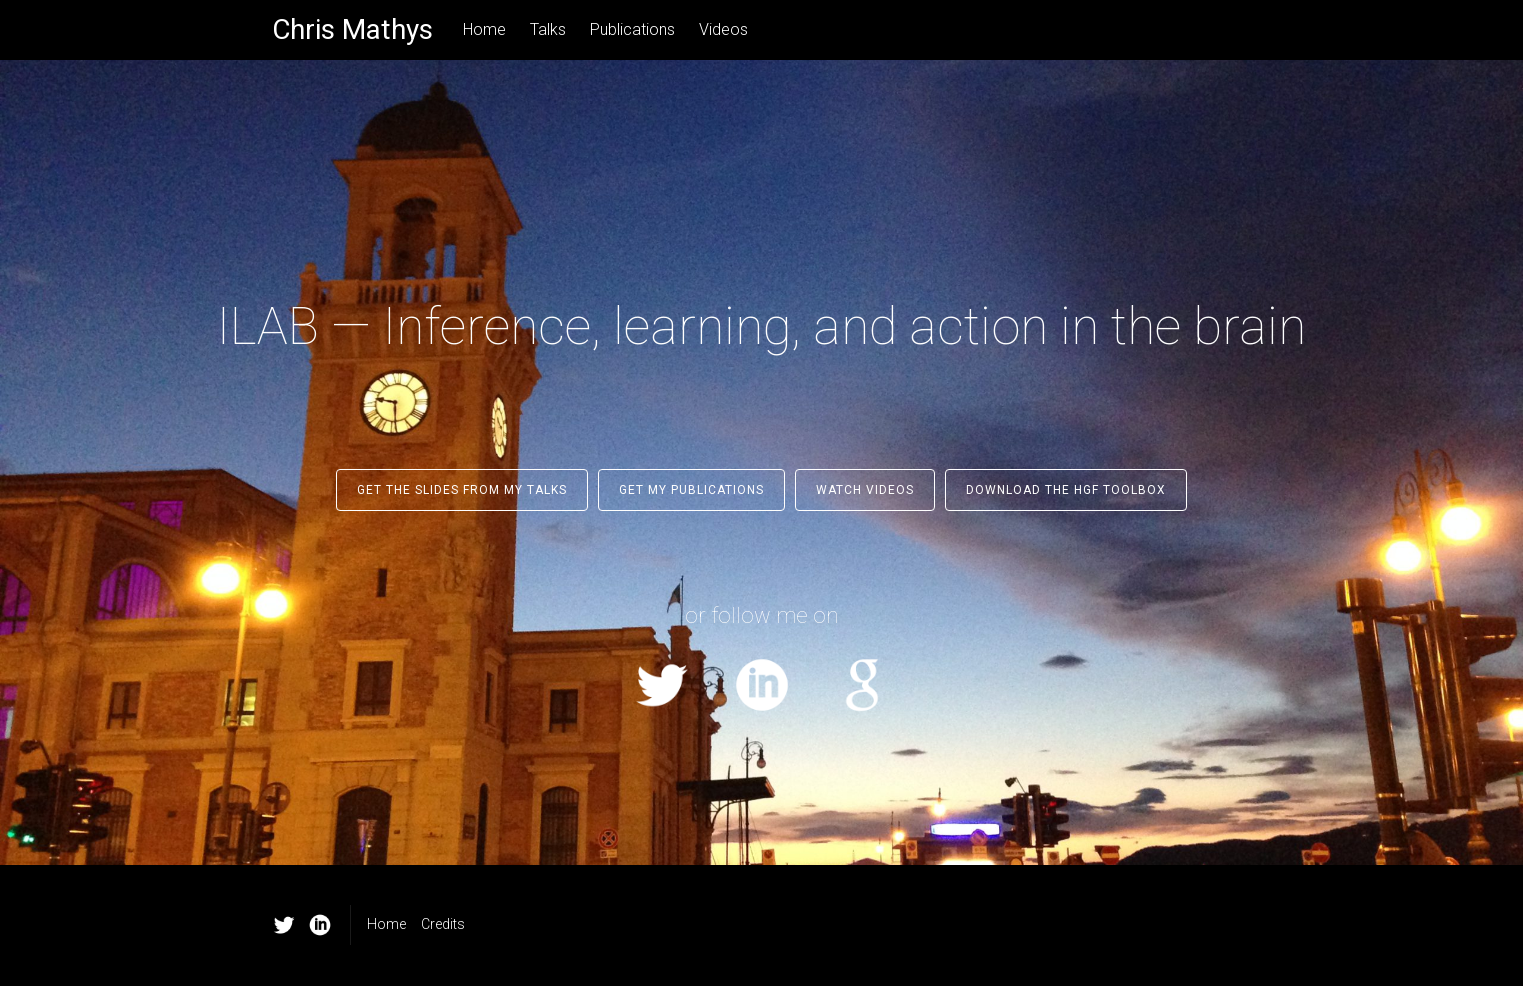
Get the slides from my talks (462, 490)
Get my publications (691, 490)
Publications (632, 29)
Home (484, 29)
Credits (443, 924)
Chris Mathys (352, 29)
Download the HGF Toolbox (1066, 490)
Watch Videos (865, 490)
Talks (548, 29)
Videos (723, 29)
